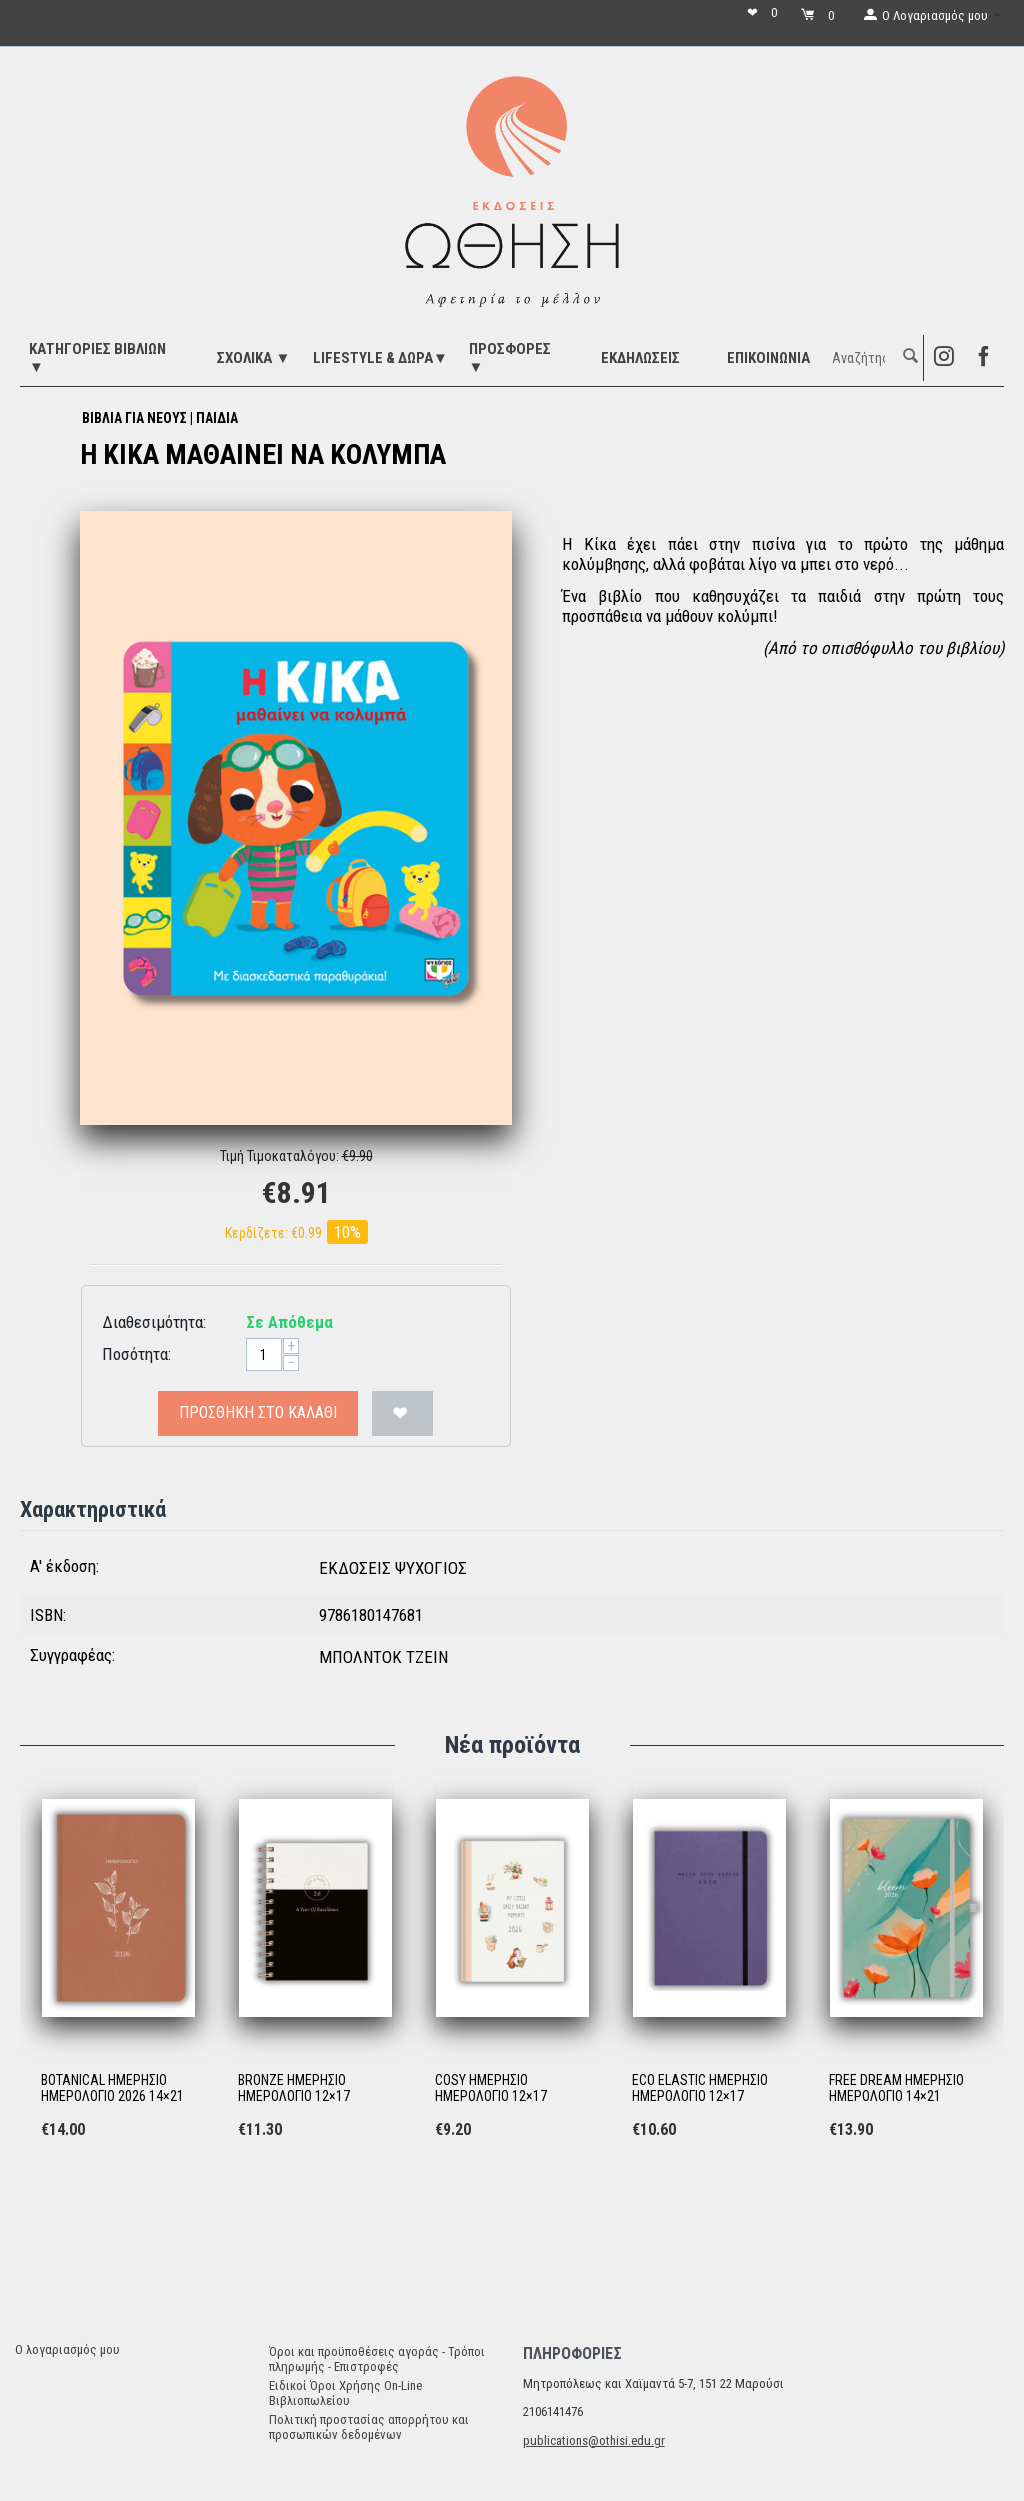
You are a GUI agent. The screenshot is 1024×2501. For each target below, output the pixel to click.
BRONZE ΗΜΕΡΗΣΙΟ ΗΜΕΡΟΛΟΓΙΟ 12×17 (294, 2088)
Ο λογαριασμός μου (67, 2349)
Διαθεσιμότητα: (154, 1322)
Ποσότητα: (136, 1354)
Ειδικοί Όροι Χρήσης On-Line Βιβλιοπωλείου (345, 2393)
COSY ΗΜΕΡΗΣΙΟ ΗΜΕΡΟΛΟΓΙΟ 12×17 (491, 2088)
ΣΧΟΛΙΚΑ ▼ (253, 358)
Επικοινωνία (768, 358)
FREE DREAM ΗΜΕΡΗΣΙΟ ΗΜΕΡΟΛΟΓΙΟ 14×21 (896, 2088)
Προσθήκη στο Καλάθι (258, 1412)
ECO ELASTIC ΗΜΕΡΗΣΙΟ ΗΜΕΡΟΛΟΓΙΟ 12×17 (700, 2088)
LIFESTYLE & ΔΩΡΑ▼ (380, 358)
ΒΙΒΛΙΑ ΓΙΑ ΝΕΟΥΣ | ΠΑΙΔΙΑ (160, 418)
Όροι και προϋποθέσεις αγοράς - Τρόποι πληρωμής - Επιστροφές (377, 2359)
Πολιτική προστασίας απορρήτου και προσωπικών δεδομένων (369, 2427)
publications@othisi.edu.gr (594, 2440)
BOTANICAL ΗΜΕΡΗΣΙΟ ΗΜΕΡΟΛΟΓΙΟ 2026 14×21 (112, 2088)
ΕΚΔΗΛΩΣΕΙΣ (640, 358)
